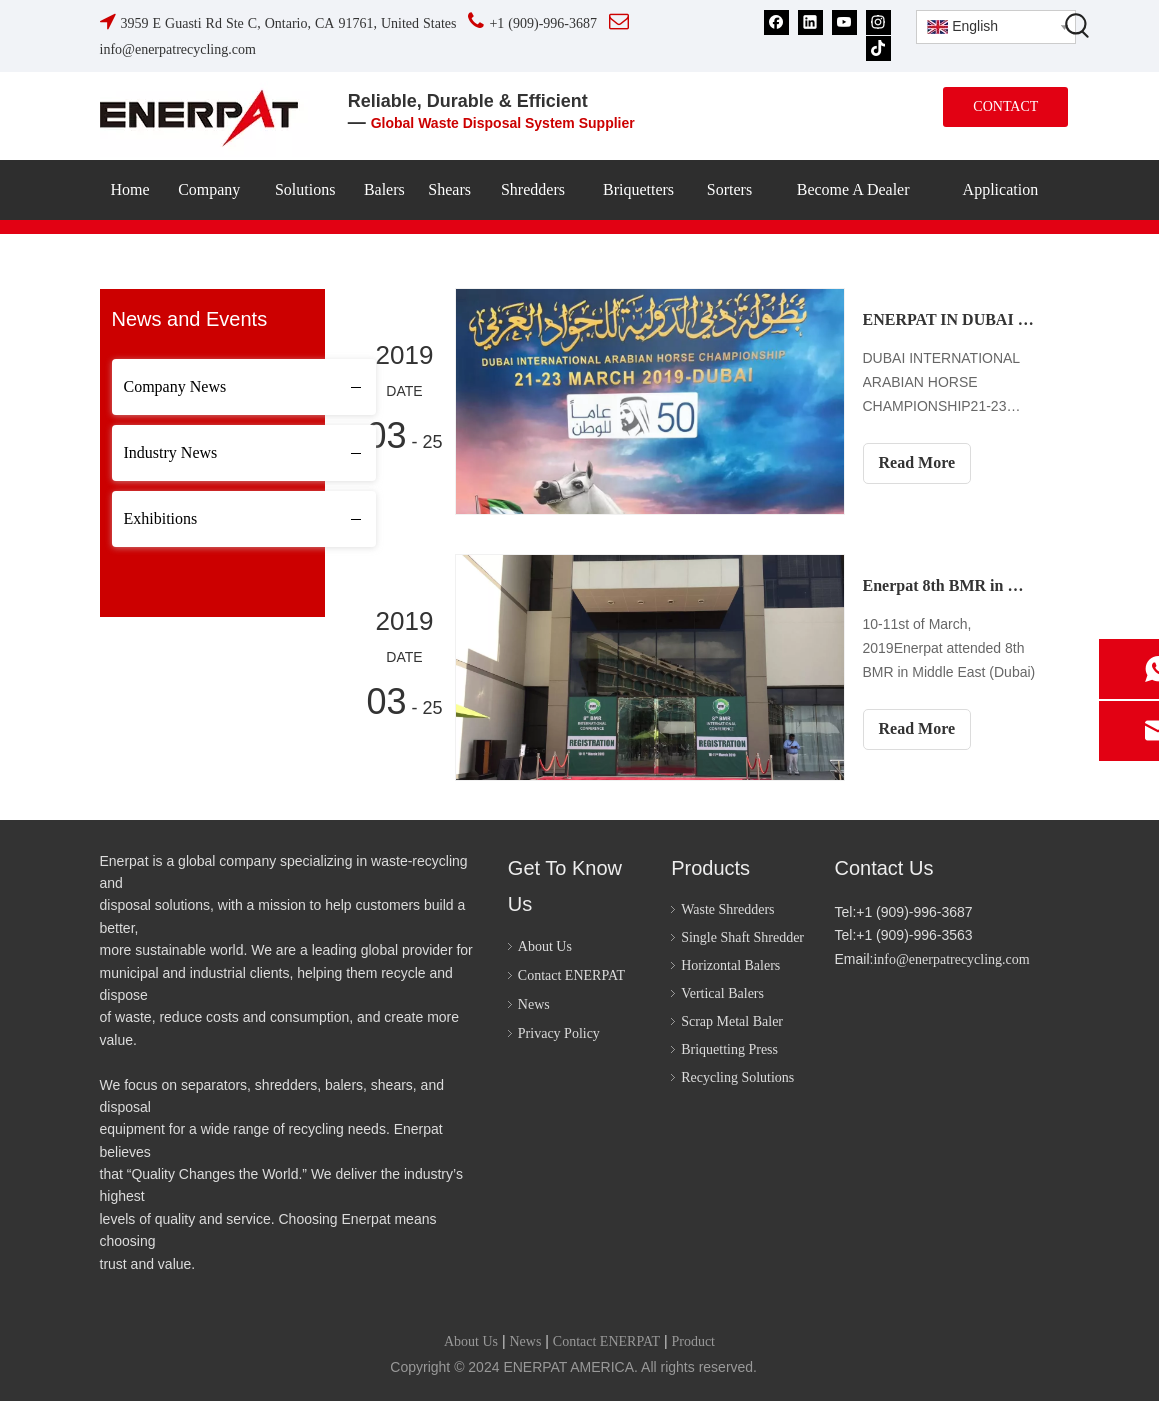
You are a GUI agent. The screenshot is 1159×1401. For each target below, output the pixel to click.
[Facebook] (776, 22)
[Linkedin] (810, 22)
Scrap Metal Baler (732, 1021)
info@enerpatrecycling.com (951, 959)
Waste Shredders (727, 909)
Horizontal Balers (730, 965)
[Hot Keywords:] (1078, 25)
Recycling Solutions (737, 1077)
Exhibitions (161, 518)
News (534, 1004)
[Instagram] (878, 22)
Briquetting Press (729, 1049)
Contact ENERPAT (571, 975)
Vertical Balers (722, 993)
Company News (175, 386)
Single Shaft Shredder (742, 937)
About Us (545, 946)
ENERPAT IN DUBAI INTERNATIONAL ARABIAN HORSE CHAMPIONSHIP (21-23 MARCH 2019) (950, 319)
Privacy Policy (559, 1033)
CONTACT (1005, 106)
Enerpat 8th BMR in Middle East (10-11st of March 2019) (950, 585)
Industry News (171, 452)
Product (693, 1341)
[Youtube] (844, 22)
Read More (917, 462)
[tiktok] (878, 47)
